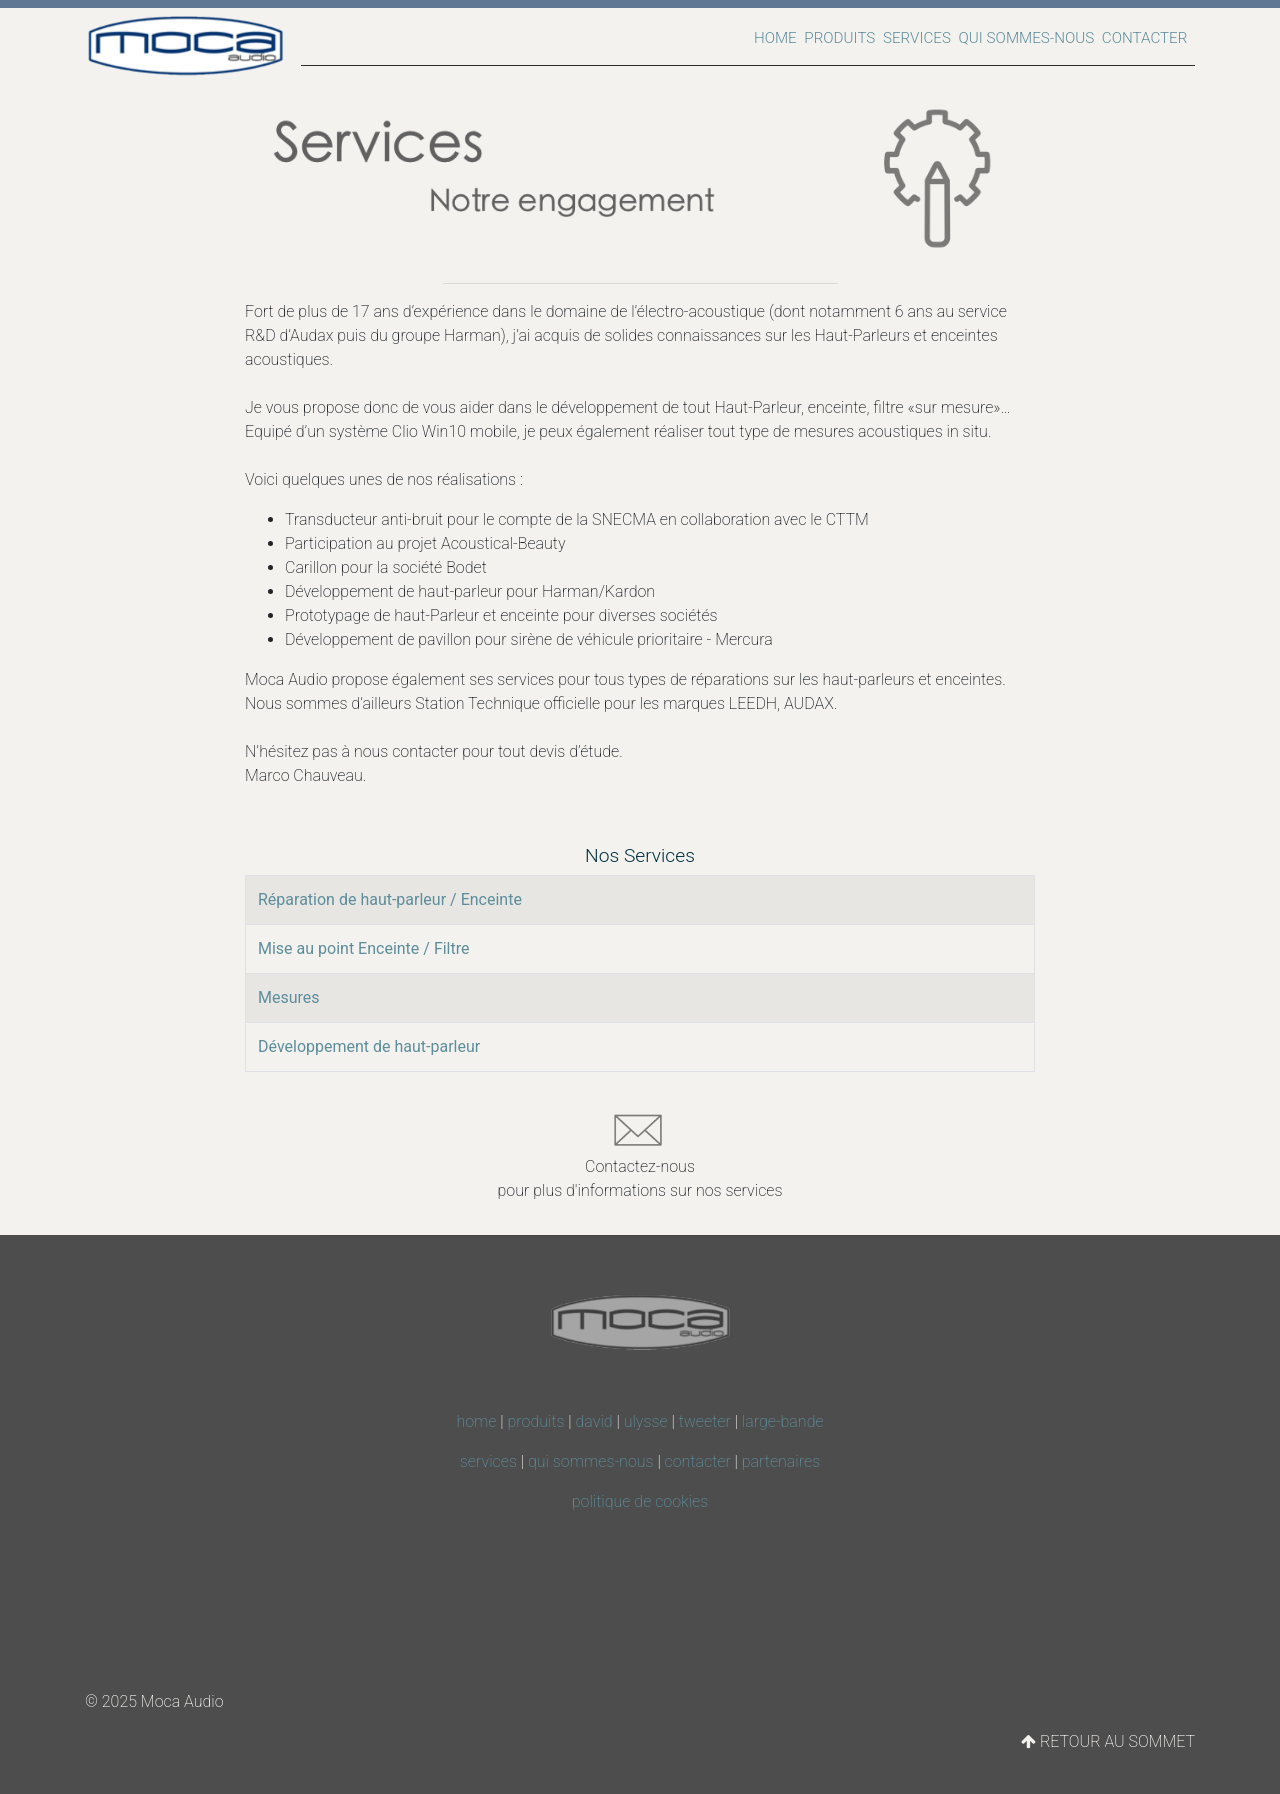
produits (536, 1421)
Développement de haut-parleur (369, 1046)
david (594, 1421)
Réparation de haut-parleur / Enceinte (390, 899)
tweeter (705, 1421)
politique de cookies (640, 1501)
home (476, 1421)
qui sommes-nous (591, 1461)
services (488, 1461)
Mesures (289, 997)
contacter (698, 1461)
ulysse (646, 1421)
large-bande (783, 1421)
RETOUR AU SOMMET (1108, 1741)
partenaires (781, 1461)
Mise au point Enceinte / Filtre (364, 948)
